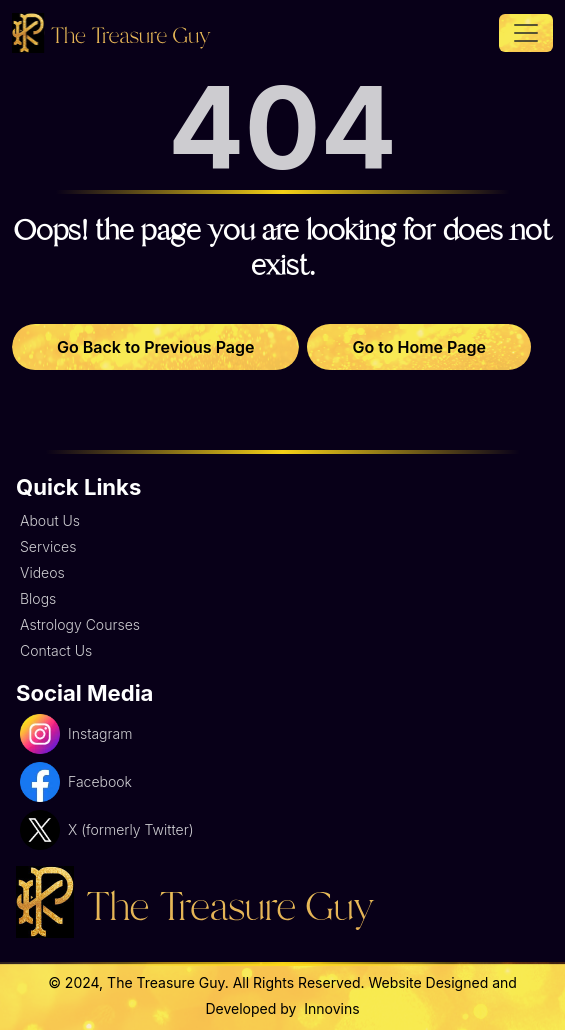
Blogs (38, 598)
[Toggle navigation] (526, 33)
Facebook (76, 782)
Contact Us (56, 650)
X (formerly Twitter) (107, 830)
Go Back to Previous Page (155, 347)
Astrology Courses (80, 624)
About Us (50, 520)
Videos (42, 572)
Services (48, 546)
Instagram (76, 734)
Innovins (329, 1008)
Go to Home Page (418, 347)
